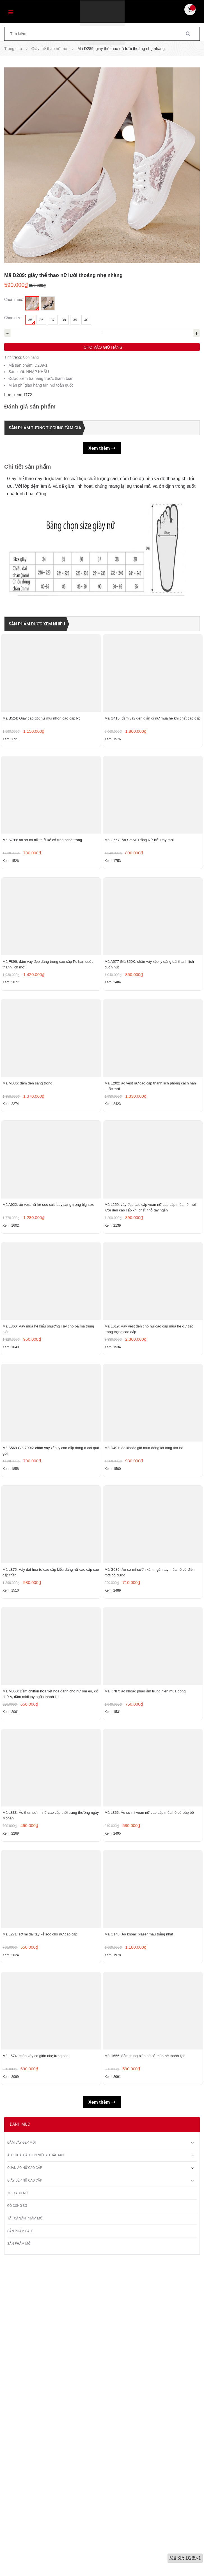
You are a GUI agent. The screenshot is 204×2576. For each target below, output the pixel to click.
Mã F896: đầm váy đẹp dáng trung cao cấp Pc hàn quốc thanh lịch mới (48, 1041)
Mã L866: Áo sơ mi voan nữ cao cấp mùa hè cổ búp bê (149, 2072)
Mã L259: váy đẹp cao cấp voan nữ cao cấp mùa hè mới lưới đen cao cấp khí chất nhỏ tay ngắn (150, 1337)
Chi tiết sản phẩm (27, 466)
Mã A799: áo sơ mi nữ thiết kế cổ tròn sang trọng (42, 891)
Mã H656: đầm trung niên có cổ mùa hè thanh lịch (145, 2368)
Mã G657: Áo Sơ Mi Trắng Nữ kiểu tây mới (139, 891)
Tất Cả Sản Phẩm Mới (25, 2531)
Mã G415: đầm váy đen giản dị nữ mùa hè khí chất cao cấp (152, 743)
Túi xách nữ (17, 2506)
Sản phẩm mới (19, 2557)
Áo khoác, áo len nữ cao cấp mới (35, 2468)
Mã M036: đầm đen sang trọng (27, 1186)
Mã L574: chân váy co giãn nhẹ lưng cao (35, 2368)
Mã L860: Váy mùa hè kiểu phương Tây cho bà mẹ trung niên (48, 1484)
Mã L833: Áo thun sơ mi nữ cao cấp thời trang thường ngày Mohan (51, 2075)
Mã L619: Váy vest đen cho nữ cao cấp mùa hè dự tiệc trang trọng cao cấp (149, 1484)
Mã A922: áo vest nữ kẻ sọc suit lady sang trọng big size (48, 1334)
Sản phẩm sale (20, 2544)
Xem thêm (102, 448)
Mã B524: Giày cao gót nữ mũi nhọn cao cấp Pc (42, 743)
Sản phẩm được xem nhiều (39, 623)
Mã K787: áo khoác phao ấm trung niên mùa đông (145, 1925)
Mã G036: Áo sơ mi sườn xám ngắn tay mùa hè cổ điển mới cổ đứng (150, 1780)
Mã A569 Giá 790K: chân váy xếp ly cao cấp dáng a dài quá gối (51, 1632)
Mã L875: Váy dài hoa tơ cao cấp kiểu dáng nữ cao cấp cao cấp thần (51, 1780)
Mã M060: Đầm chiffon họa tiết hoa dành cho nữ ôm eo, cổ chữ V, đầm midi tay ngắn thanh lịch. (50, 1927)
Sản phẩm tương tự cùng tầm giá (48, 427)
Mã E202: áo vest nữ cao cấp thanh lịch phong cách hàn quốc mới (150, 1189)
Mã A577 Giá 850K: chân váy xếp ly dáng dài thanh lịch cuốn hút (149, 1041)
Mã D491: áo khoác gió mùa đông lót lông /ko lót (144, 1629)
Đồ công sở (17, 2519)
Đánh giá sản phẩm (30, 406)
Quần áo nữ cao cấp (24, 2481)
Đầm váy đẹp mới (21, 2455)
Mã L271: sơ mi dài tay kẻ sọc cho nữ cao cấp (40, 2220)
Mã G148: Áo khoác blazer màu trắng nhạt (139, 2220)
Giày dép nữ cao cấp (24, 2493)
